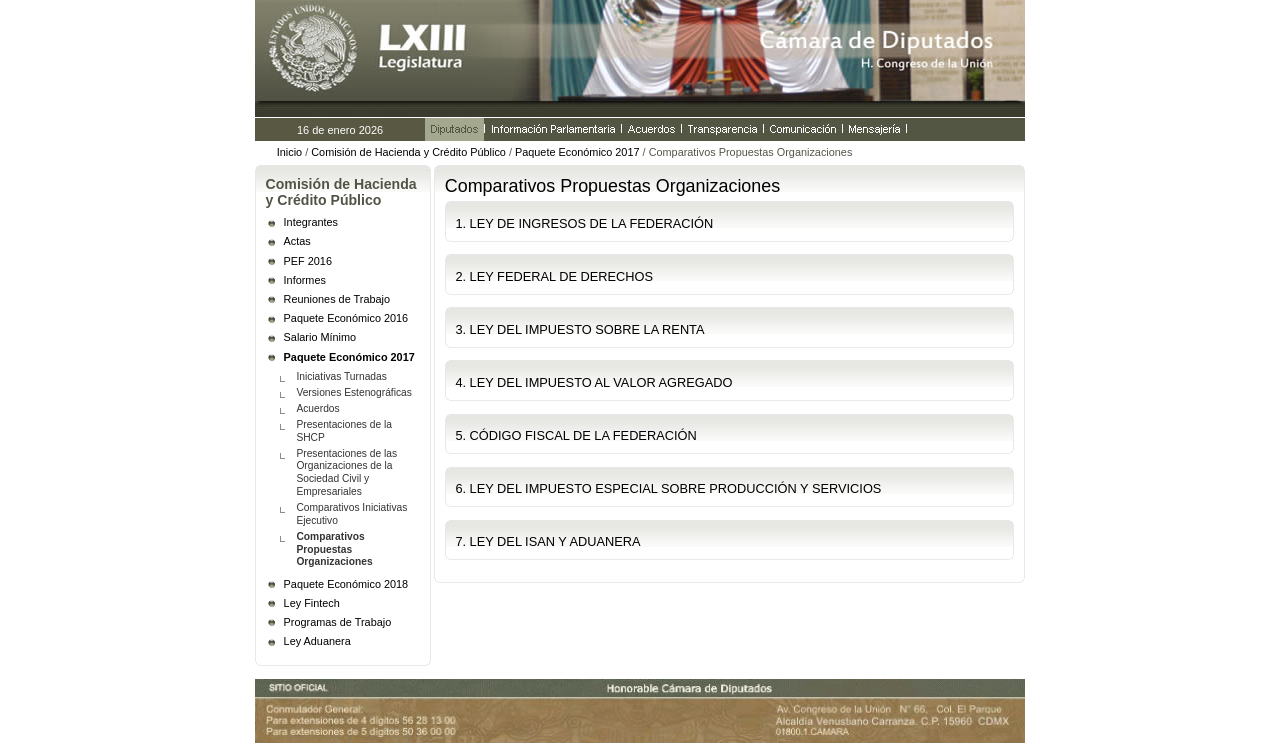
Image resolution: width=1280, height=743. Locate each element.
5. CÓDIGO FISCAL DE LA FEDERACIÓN (575, 435)
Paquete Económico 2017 (577, 152)
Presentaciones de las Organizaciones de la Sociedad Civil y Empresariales (346, 472)
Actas (297, 241)
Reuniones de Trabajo (337, 299)
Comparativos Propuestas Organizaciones (334, 549)
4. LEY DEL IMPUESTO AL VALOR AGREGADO (593, 382)
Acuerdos (317, 408)
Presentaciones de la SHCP (344, 431)
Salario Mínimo (320, 337)
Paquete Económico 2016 (346, 318)
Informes (305, 280)
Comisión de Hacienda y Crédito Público (408, 152)
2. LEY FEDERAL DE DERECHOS (554, 276)
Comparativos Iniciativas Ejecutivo (351, 514)
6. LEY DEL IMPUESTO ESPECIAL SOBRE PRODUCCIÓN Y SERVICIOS (668, 488)
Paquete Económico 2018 (346, 584)
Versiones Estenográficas (354, 392)
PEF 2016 (308, 261)
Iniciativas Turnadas (341, 376)
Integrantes (311, 222)
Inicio (289, 152)
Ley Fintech (312, 603)
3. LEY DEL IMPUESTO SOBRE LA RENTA (579, 329)
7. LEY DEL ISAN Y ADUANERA (547, 541)
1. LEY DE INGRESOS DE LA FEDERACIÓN (584, 223)
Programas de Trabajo (338, 622)
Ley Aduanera (317, 641)
